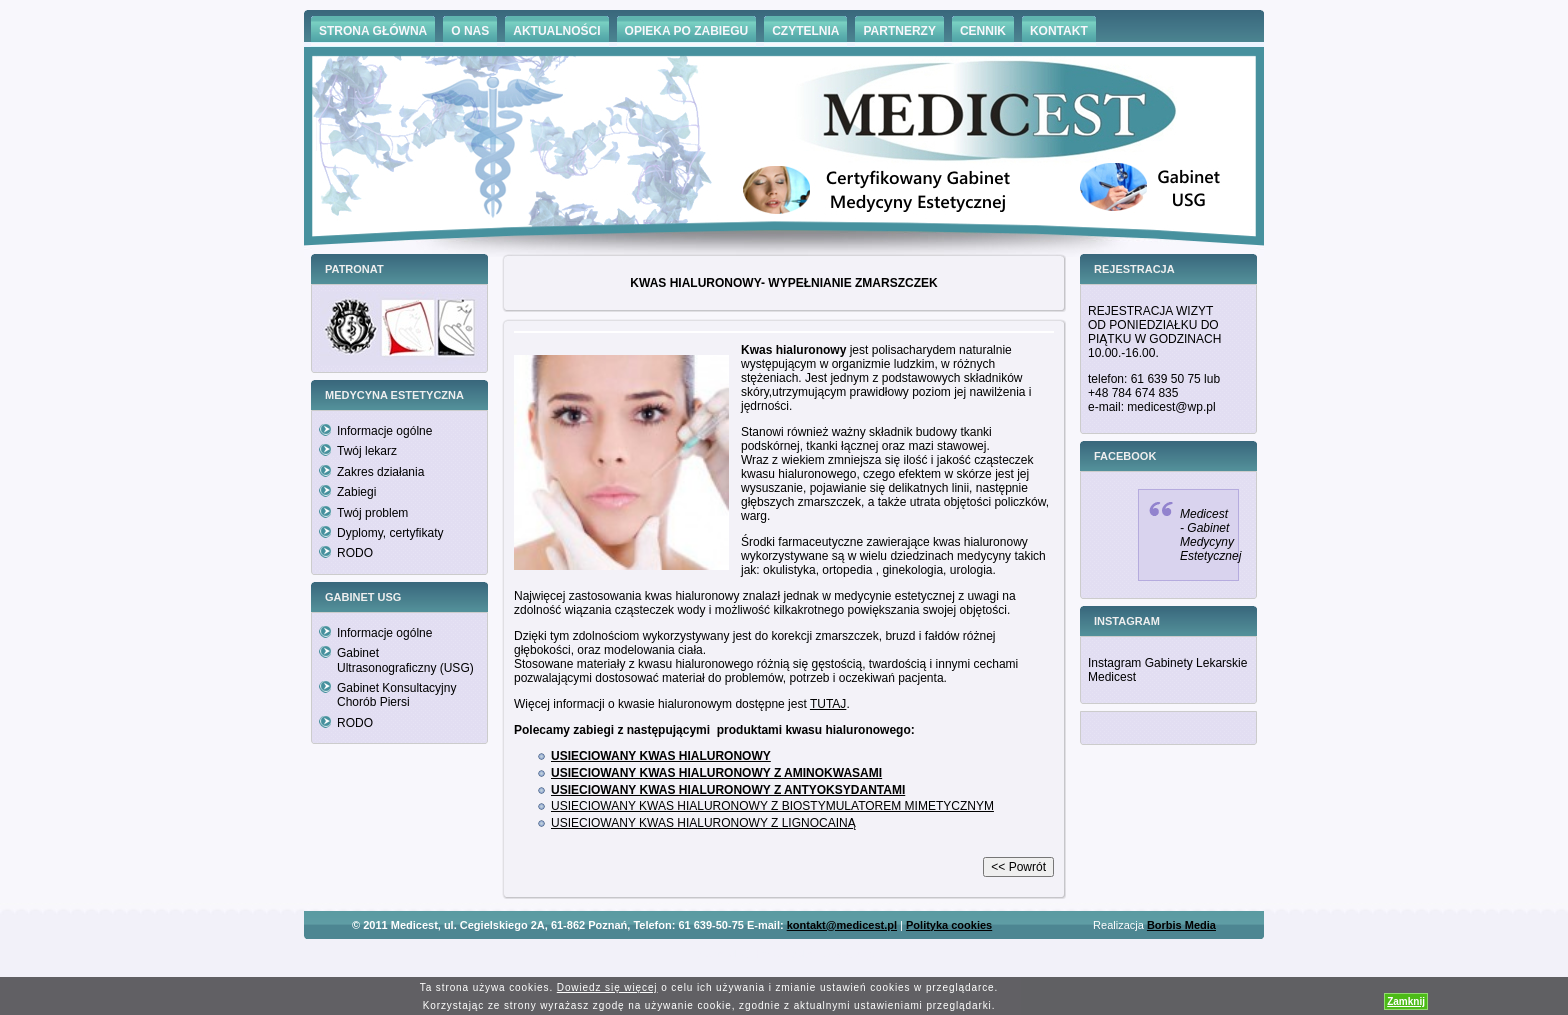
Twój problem (372, 513)
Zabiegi (356, 492)
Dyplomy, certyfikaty (390, 533)
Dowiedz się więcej (607, 987)
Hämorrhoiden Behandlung (812, 954)
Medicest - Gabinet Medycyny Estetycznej (1210, 535)
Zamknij (1406, 1001)
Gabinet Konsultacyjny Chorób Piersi (396, 695)
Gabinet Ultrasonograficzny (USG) (405, 660)
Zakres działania (380, 472)
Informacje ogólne (384, 431)
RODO (355, 553)
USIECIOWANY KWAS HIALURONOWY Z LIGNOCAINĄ (703, 823)
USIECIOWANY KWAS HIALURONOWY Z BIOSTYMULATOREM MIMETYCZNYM (772, 806)
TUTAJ (828, 704)
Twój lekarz (367, 451)
